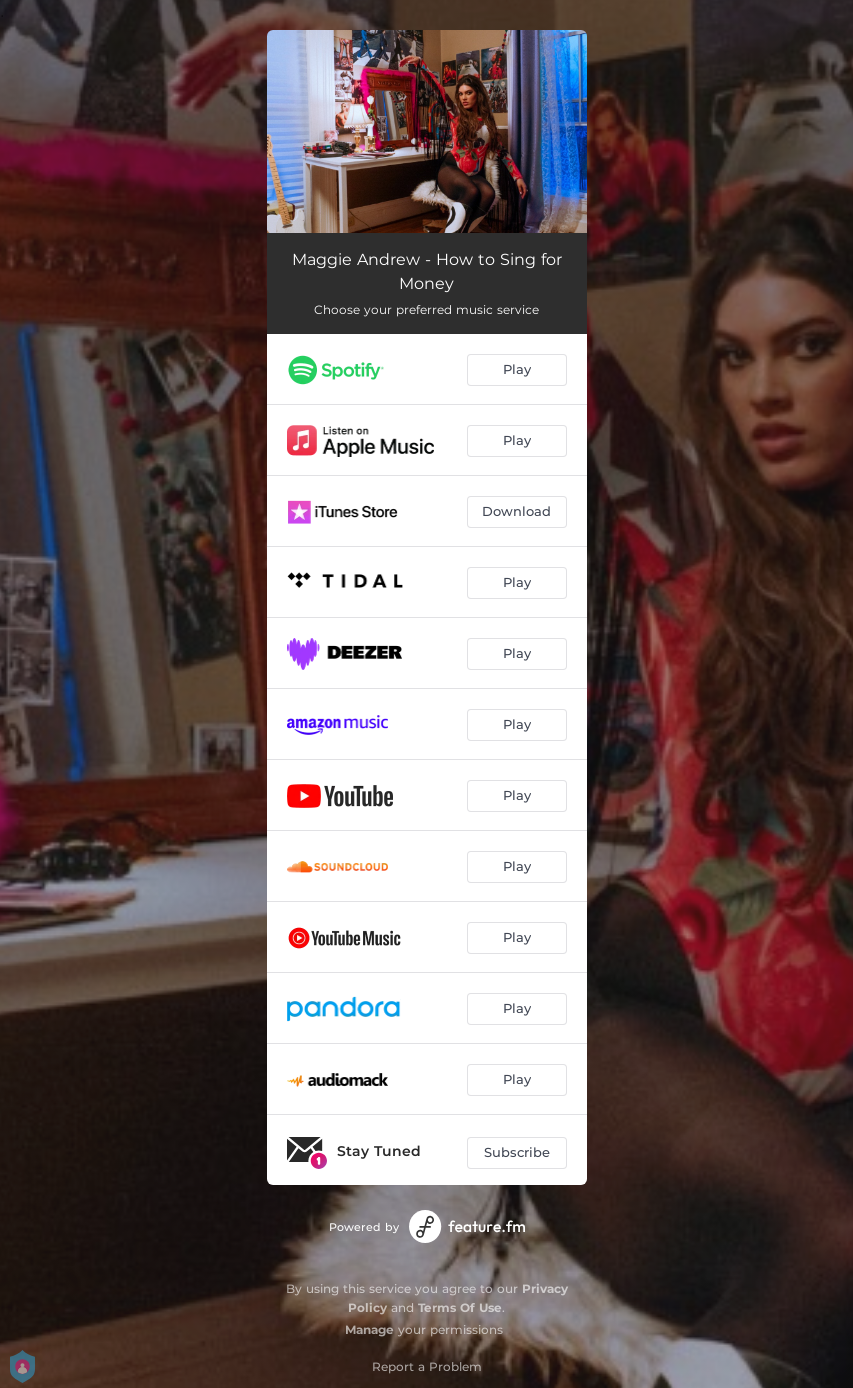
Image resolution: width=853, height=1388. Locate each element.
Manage (369, 1329)
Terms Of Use (460, 1307)
